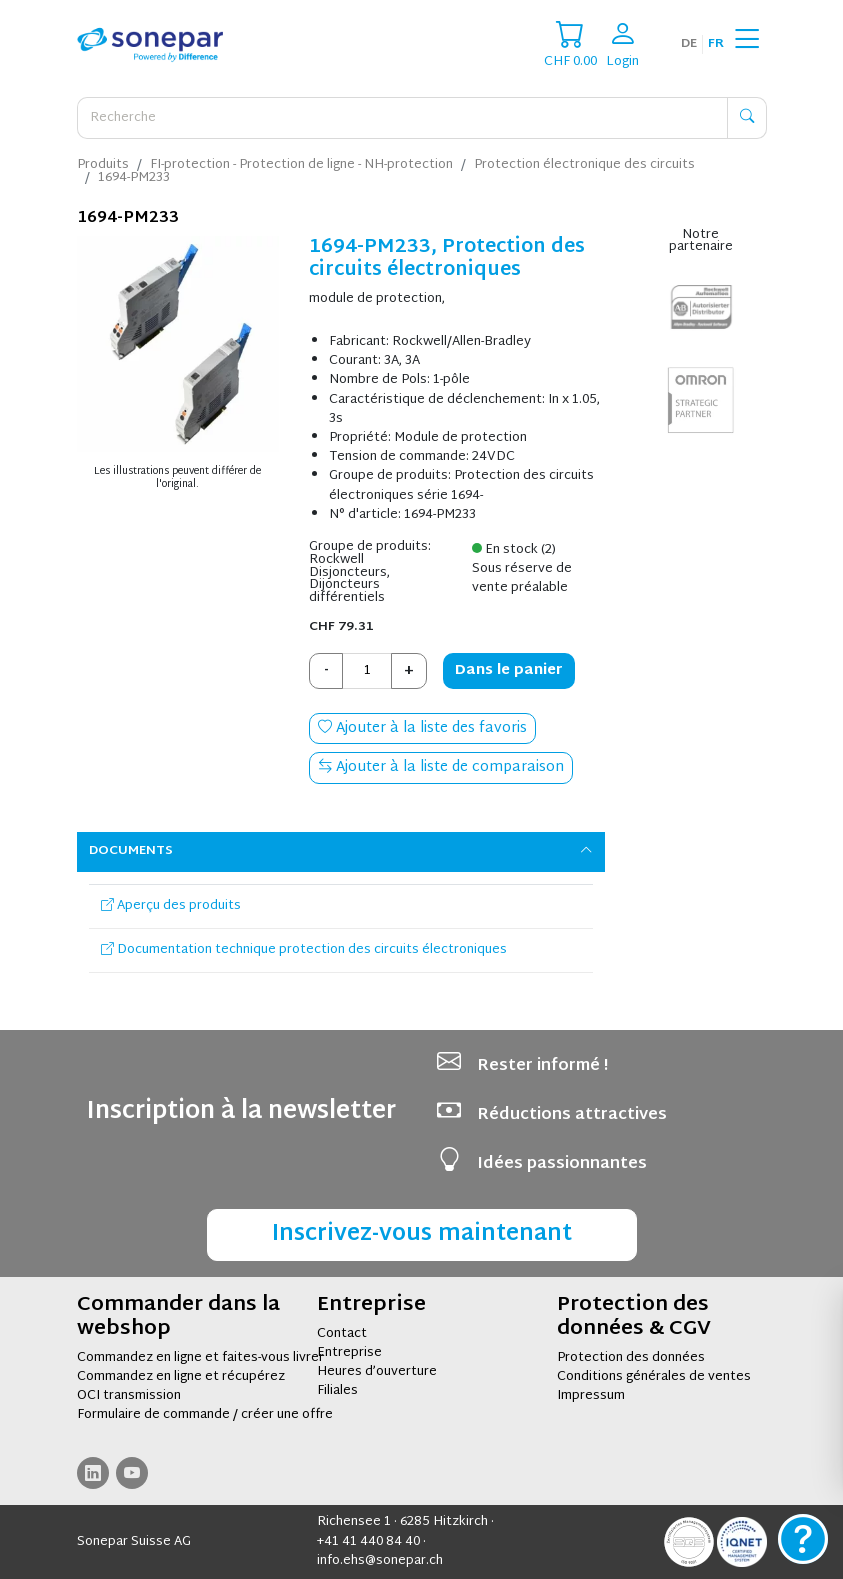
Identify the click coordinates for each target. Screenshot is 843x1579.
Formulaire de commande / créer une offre (205, 1415)
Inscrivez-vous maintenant (422, 1234)
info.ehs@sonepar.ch (380, 1561)
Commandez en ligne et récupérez (181, 1377)
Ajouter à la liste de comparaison (441, 767)
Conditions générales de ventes (654, 1377)
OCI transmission (129, 1396)
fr (716, 44)
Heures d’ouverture (377, 1372)
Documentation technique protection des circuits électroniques (304, 950)
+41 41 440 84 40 (368, 1542)
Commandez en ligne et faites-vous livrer (200, 1358)
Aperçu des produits (171, 906)
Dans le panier (509, 670)
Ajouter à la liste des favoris (422, 728)
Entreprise (349, 1353)
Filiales (337, 1391)
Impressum (591, 1396)
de (689, 44)
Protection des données (631, 1358)
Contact (342, 1334)
